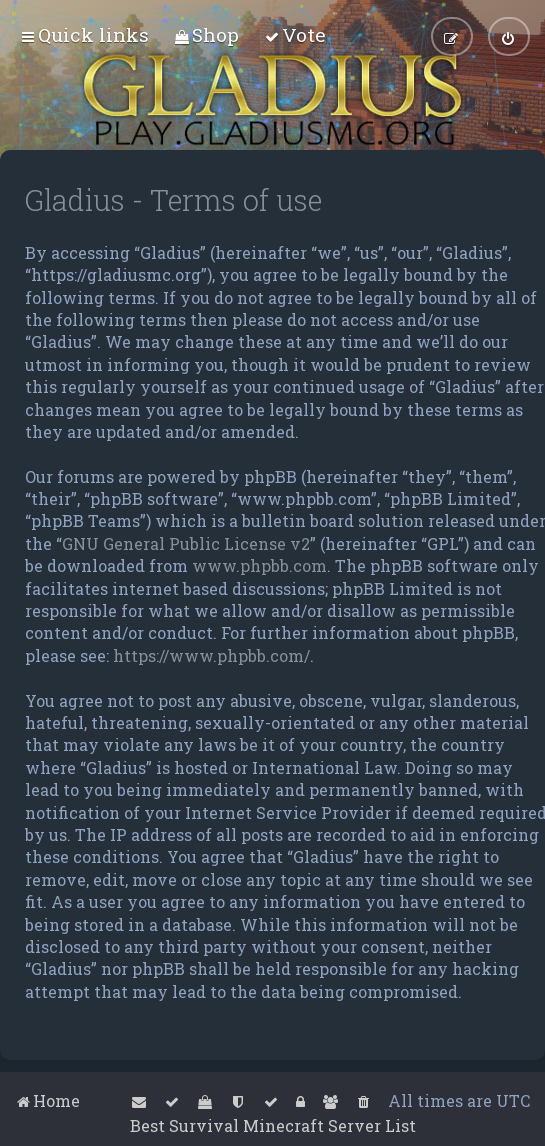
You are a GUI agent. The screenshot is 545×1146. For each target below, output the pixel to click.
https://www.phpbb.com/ (211, 655)
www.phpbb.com (259, 565)
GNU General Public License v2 (186, 543)
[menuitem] (206, 34)
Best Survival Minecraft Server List (273, 1125)
